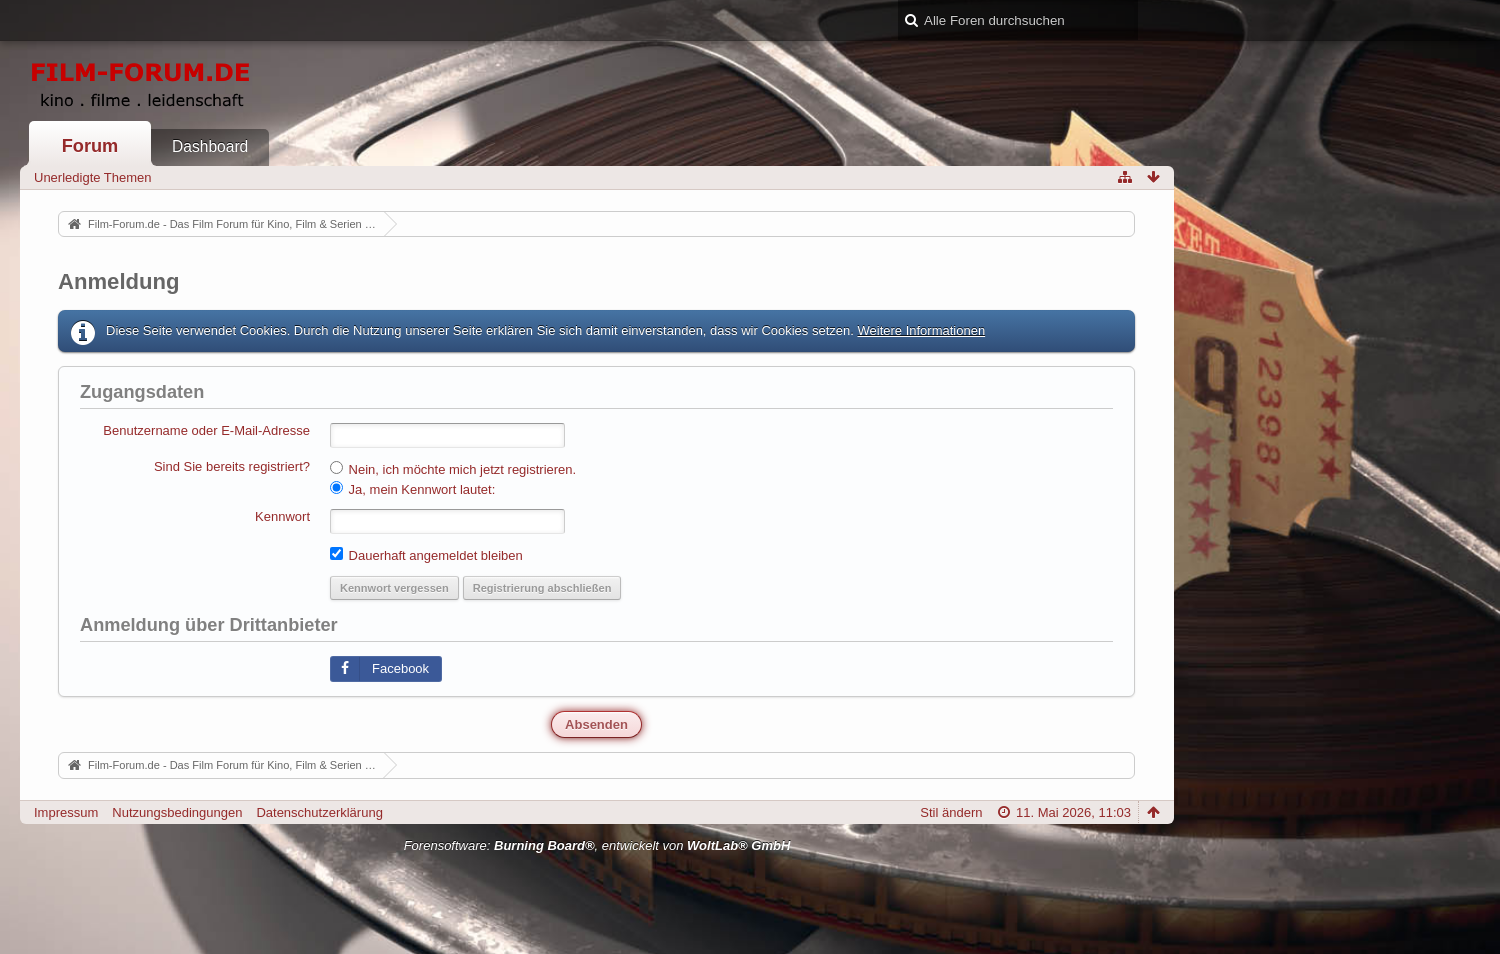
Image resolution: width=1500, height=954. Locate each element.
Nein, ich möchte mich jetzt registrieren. (453, 469)
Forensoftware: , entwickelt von (597, 845)
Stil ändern (951, 812)
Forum (90, 146)
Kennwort (282, 516)
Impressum (66, 812)
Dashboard (210, 146)
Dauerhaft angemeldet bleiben (426, 555)
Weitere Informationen (921, 330)
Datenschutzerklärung (319, 812)
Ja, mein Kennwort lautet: (412, 489)
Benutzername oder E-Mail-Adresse (206, 430)
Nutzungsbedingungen (177, 812)
